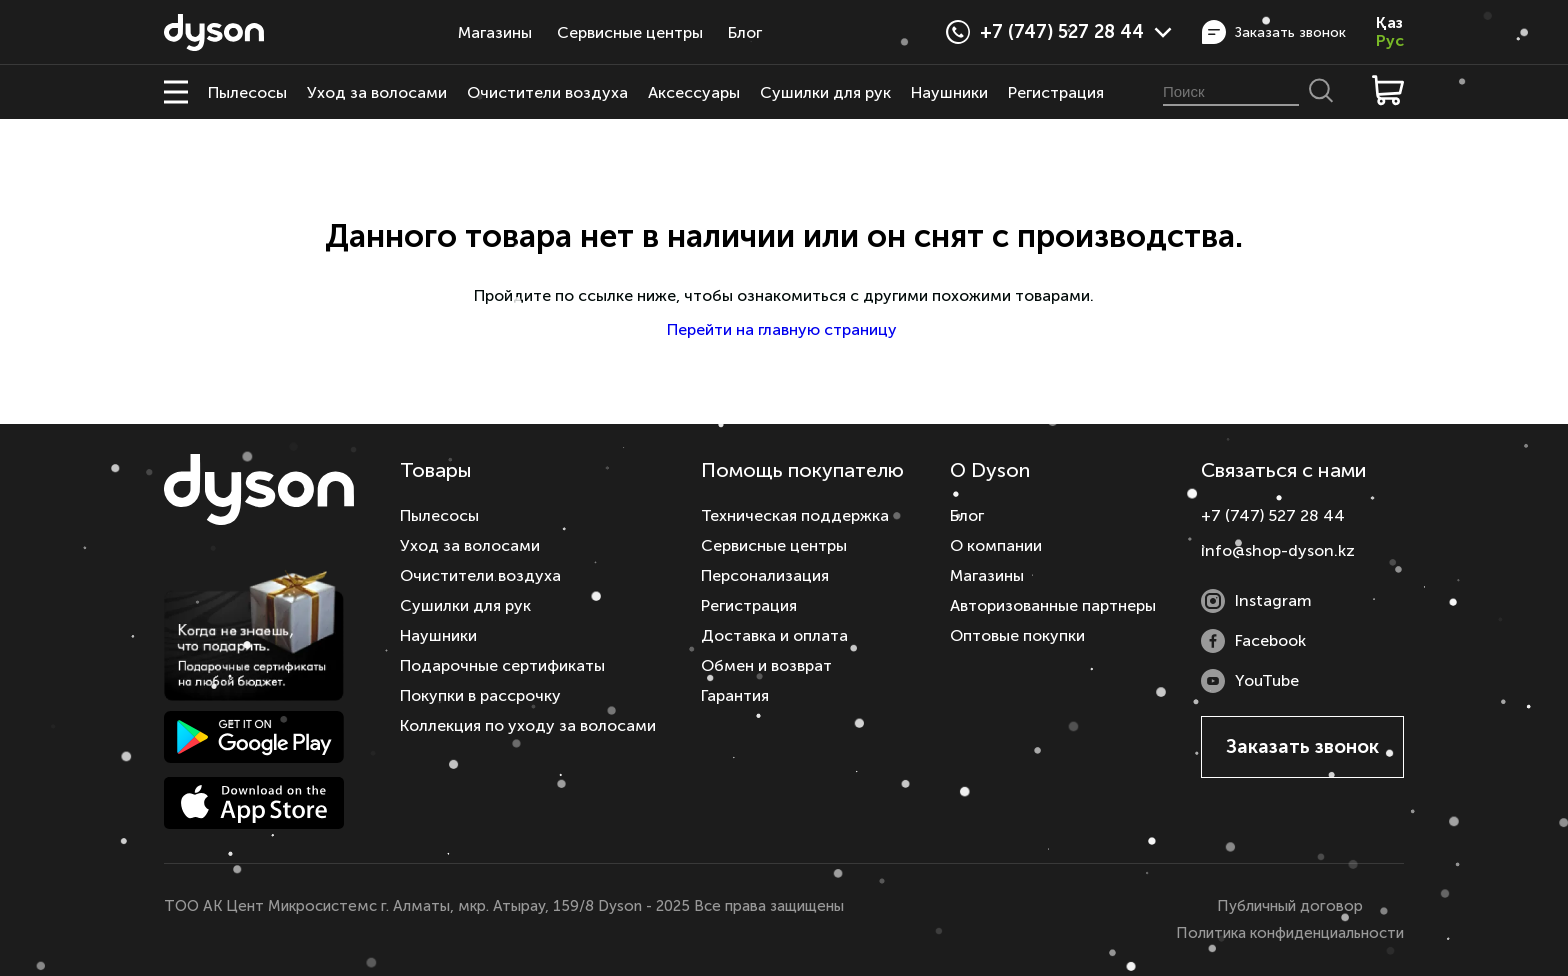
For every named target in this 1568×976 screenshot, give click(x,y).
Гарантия (735, 695)
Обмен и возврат (766, 665)
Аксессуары (694, 92)
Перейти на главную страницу (784, 329)
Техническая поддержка (795, 515)
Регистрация (1056, 92)
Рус (1390, 41)
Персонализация (765, 575)
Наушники (949, 92)
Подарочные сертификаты (502, 665)
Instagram (1256, 601)
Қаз (1389, 23)
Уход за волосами (377, 92)
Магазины (495, 32)
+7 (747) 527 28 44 (1076, 32)
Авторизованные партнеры (1053, 605)
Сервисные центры (630, 32)
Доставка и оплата (774, 635)
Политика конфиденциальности (1290, 933)
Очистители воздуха (547, 92)
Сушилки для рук (825, 92)
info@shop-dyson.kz (1278, 550)
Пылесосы (247, 92)
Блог (745, 32)
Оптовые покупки (1017, 635)
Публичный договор (1290, 906)
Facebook (1253, 641)
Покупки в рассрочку (480, 695)
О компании (996, 545)
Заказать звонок (1274, 32)
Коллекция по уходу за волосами (528, 725)
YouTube (1250, 681)
